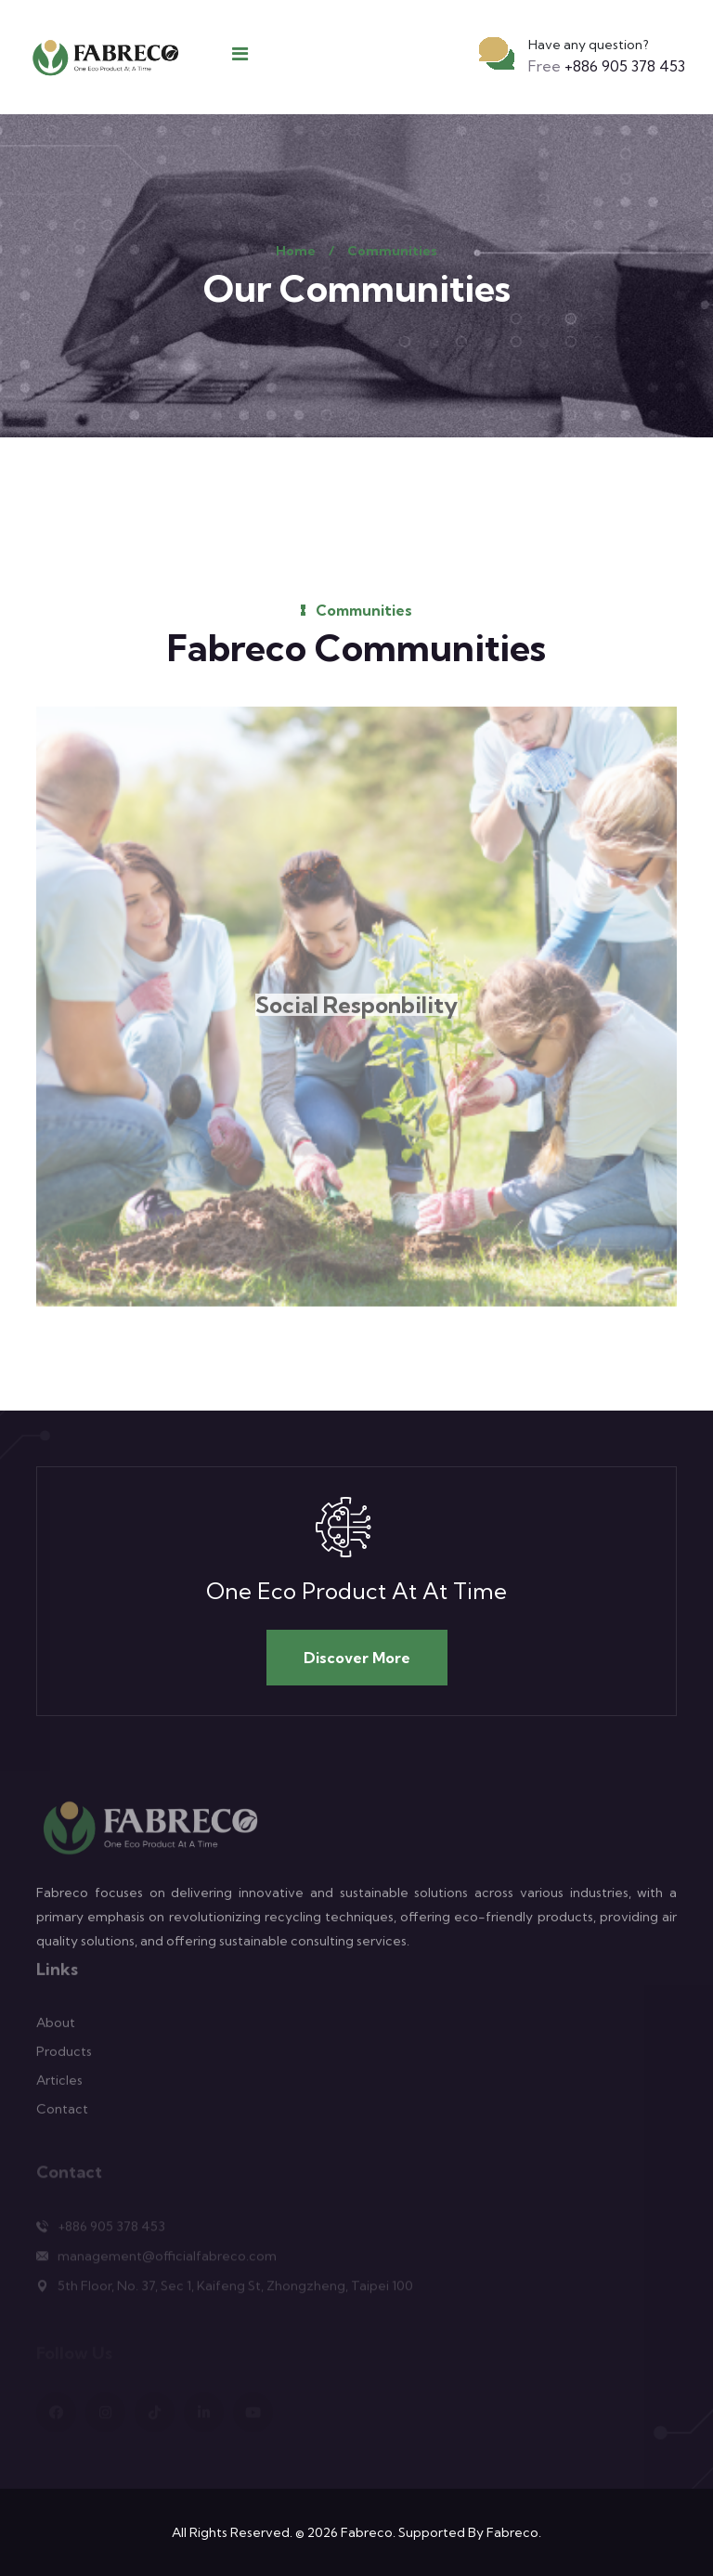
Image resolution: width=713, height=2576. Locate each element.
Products (64, 2057)
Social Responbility (356, 1012)
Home (296, 250)
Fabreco (367, 2532)
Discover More (357, 1657)
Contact (62, 2115)
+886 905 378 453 (606, 66)
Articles (59, 2086)
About (55, 2029)
